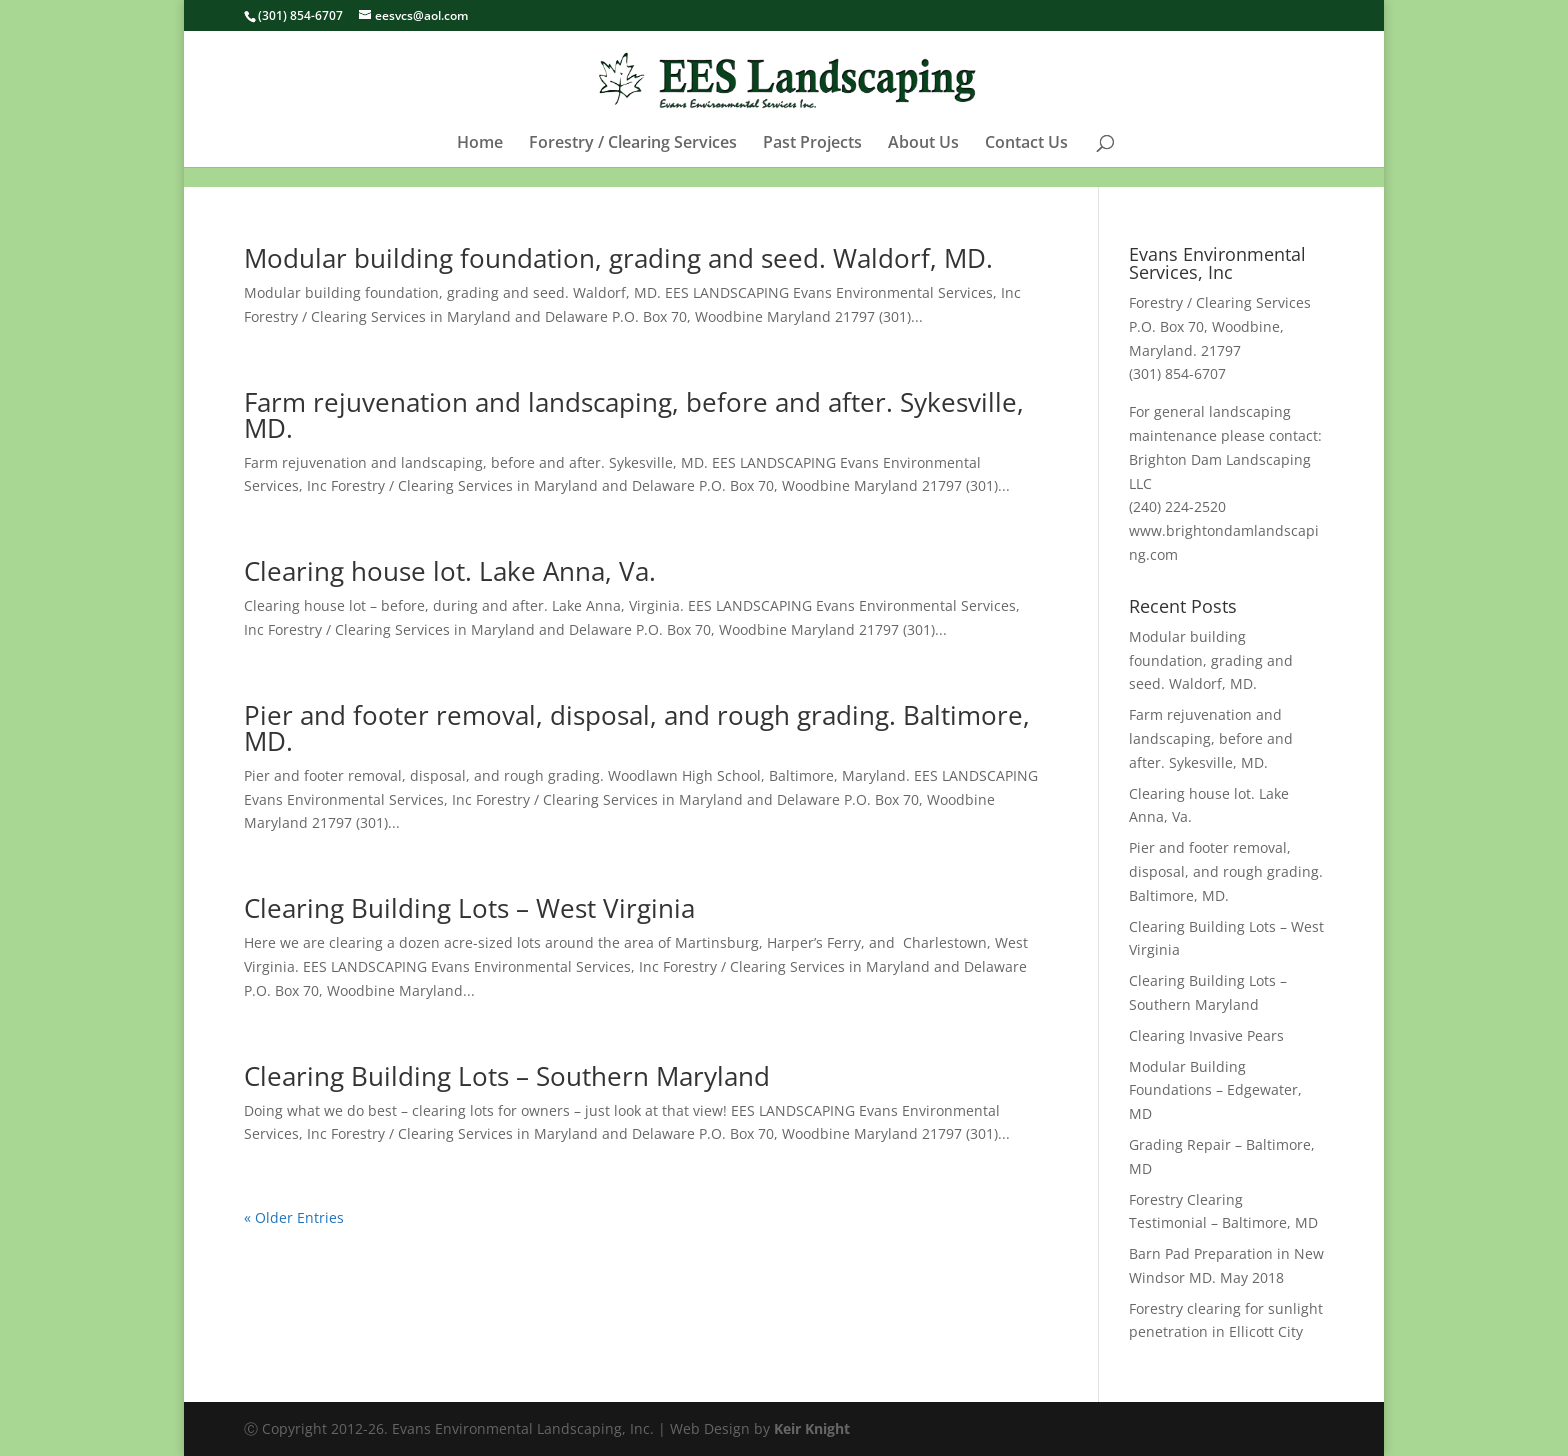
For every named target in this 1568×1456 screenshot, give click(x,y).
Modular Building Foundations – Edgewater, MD (1215, 1090)
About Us (923, 164)
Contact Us (1026, 164)
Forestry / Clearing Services (633, 164)
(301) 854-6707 (300, 15)
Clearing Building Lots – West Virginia (469, 908)
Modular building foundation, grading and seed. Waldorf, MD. (618, 258)
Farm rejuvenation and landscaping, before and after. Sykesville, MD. (634, 415)
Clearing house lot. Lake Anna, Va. (450, 571)
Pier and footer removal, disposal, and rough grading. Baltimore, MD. (637, 728)
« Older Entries (294, 1217)
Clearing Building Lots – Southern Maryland (507, 1076)
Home (480, 164)
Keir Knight (812, 1428)
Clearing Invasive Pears (1206, 1035)
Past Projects (812, 164)
